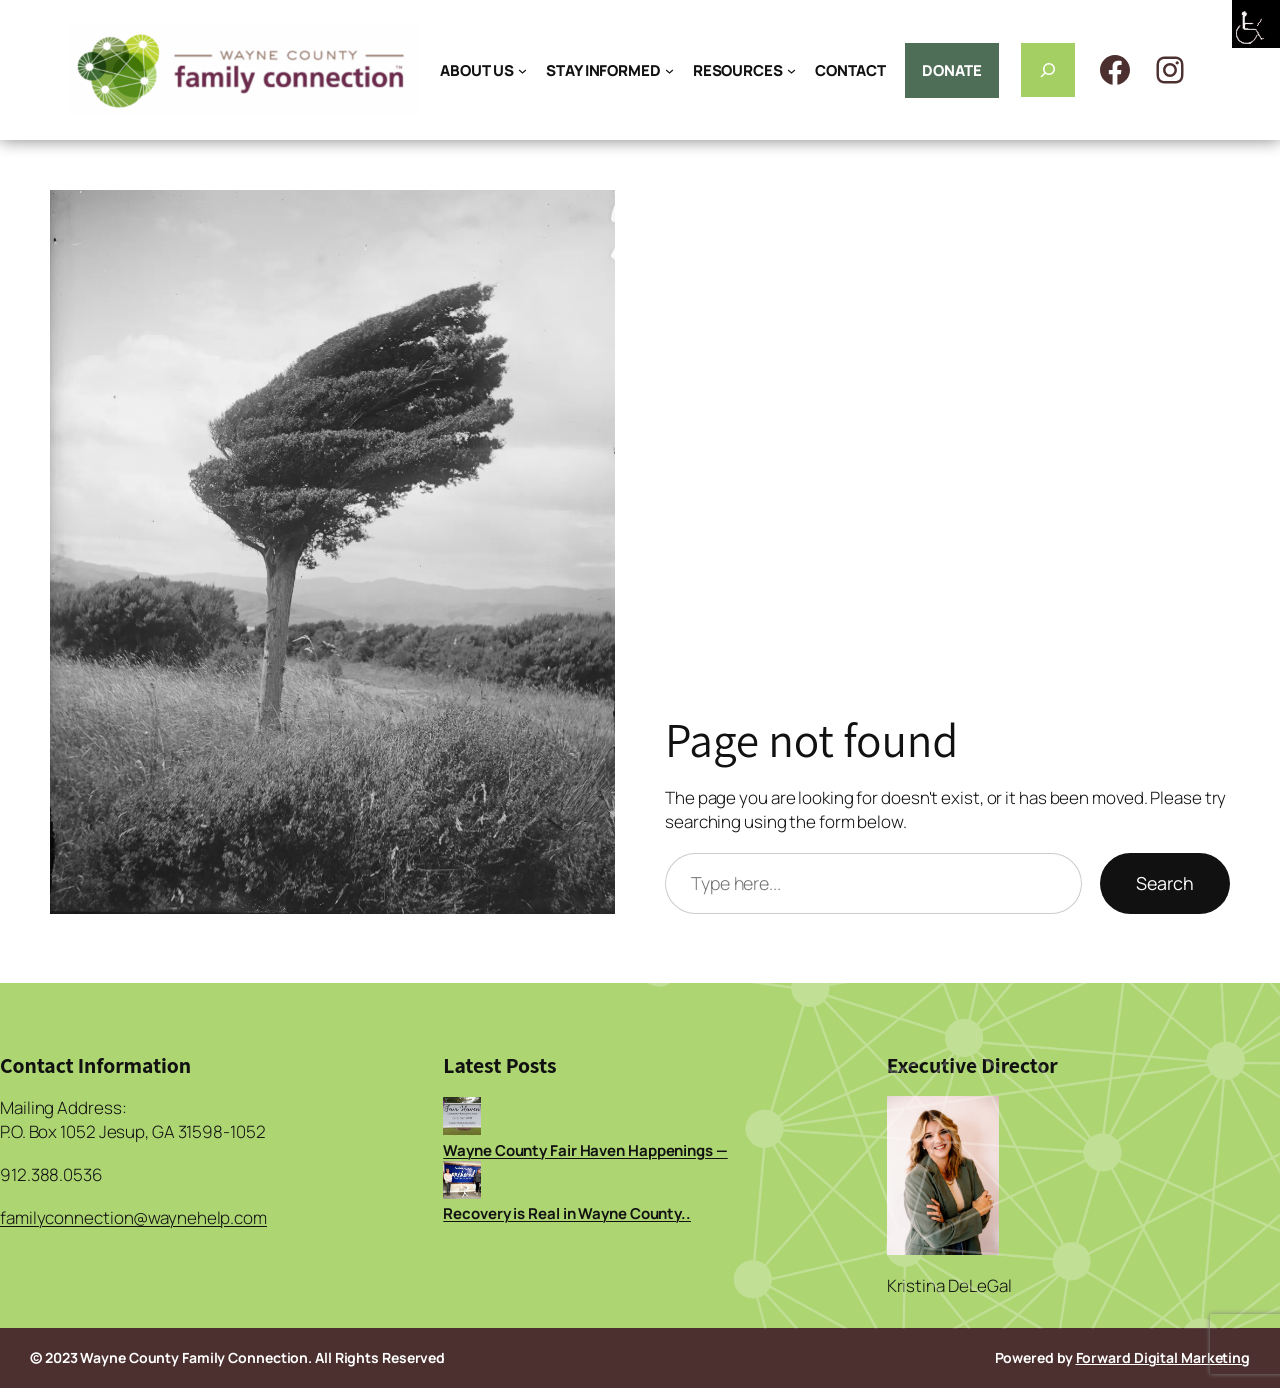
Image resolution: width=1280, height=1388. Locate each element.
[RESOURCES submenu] (791, 70)
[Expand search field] (1048, 70)
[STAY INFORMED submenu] (669, 70)
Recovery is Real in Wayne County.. (567, 1213)
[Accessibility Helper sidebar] (1256, 24)
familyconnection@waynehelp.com (133, 1217)
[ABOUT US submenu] (522, 70)
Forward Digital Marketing (1163, 1357)
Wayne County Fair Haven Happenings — (585, 1150)
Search (1165, 883)
